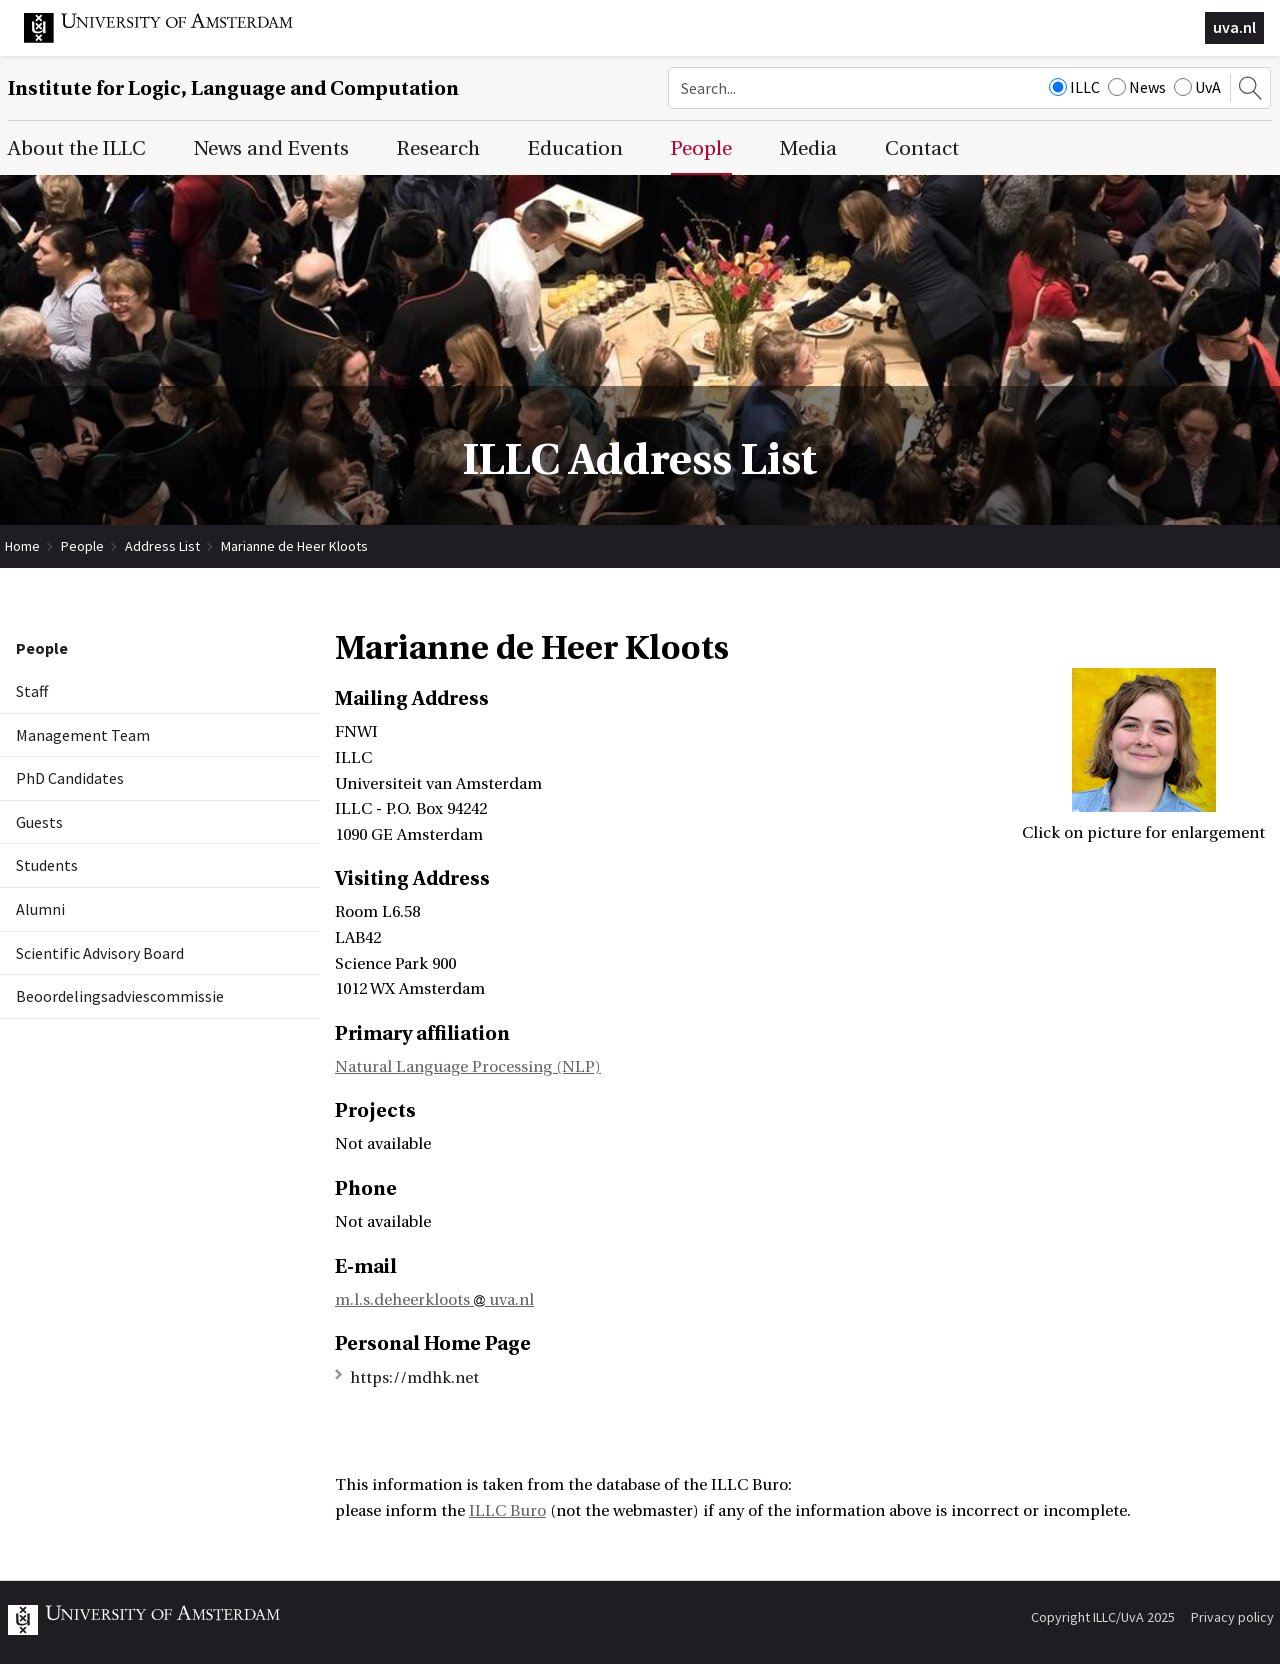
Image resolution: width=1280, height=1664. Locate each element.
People (82, 546)
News (1137, 87)
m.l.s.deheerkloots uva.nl (434, 1300)
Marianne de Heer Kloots (294, 546)
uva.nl (1234, 27)
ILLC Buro (507, 1511)
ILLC (1074, 87)
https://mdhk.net (414, 1378)
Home (22, 546)
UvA (1197, 87)
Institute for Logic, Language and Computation (233, 88)
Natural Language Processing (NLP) (468, 1067)
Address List (162, 546)
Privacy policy (1232, 1617)
